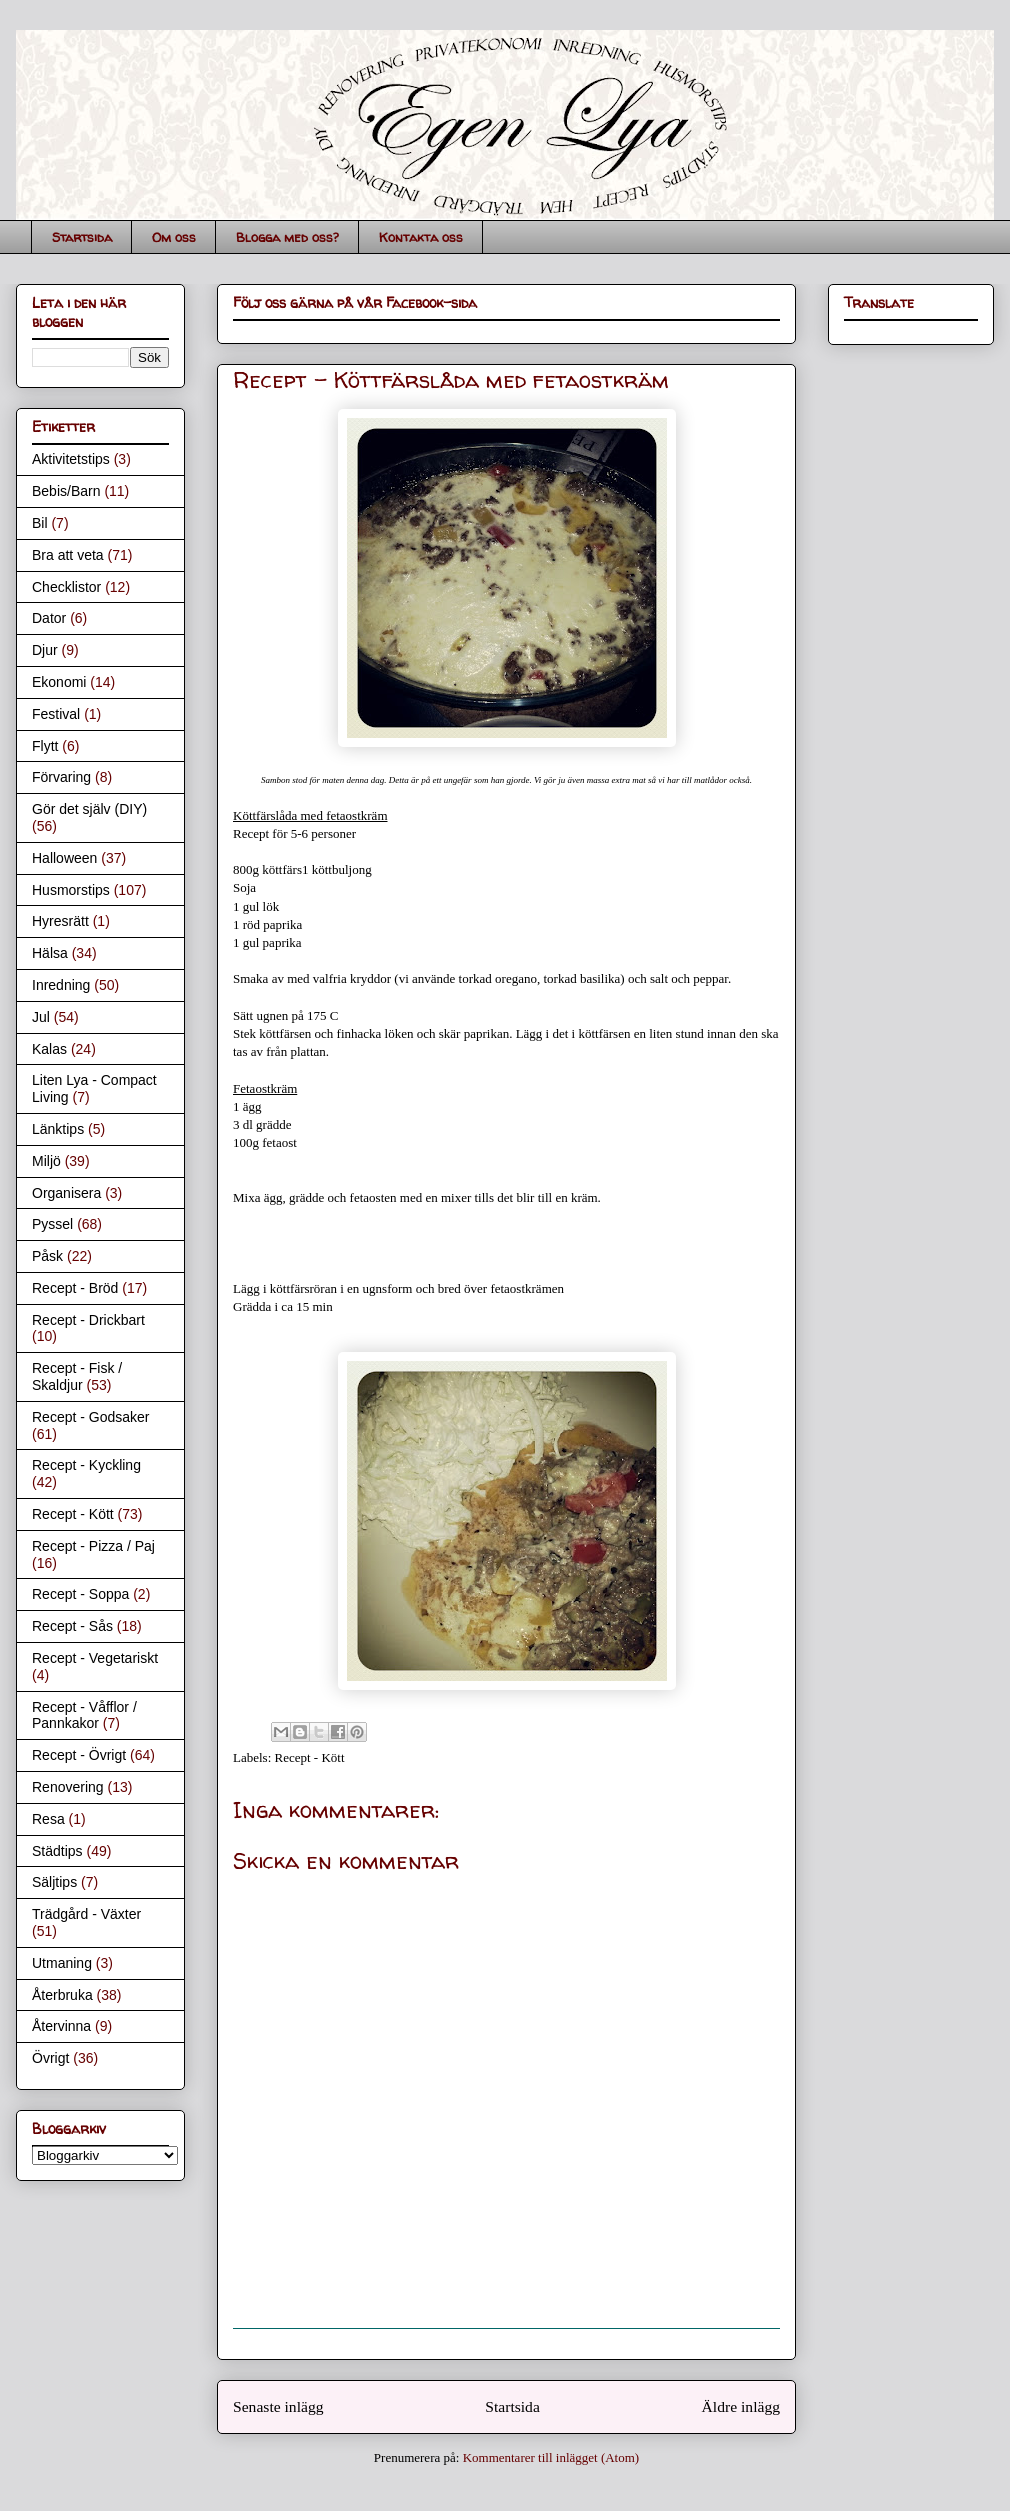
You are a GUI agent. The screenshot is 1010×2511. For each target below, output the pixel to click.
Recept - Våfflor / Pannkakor (84, 1715)
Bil (40, 523)
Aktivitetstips (71, 459)
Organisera (66, 1193)
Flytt (45, 746)
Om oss (174, 237)
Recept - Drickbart (88, 1320)
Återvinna (61, 2026)
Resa (48, 1819)
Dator (49, 618)
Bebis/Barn (66, 491)
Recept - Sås (72, 1626)
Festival (56, 714)
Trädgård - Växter (86, 1914)
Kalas (49, 1049)
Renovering (68, 1787)
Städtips (57, 1851)
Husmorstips (71, 890)
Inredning (61, 985)
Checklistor (66, 587)
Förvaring (61, 777)
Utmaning (62, 1963)
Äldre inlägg (741, 2406)
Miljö (46, 1161)
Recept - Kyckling (86, 1465)
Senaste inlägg (278, 2406)
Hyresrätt (60, 921)
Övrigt (50, 2058)
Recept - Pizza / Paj (93, 1546)
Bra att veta (68, 555)
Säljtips (54, 1882)
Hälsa (50, 953)
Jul (41, 1017)
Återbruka (62, 1995)
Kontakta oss (421, 237)
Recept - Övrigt (79, 1755)
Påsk (47, 1256)
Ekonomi (59, 682)
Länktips (58, 1129)
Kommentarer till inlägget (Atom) (551, 2457)
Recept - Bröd (75, 1288)
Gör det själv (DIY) (89, 809)
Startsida (82, 237)
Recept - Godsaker (91, 1417)
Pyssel (52, 1224)
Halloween (64, 858)
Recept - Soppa (80, 1594)
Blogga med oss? (287, 237)
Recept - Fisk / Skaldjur (77, 1376)
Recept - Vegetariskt (95, 1658)
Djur (45, 650)
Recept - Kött (310, 1757)
